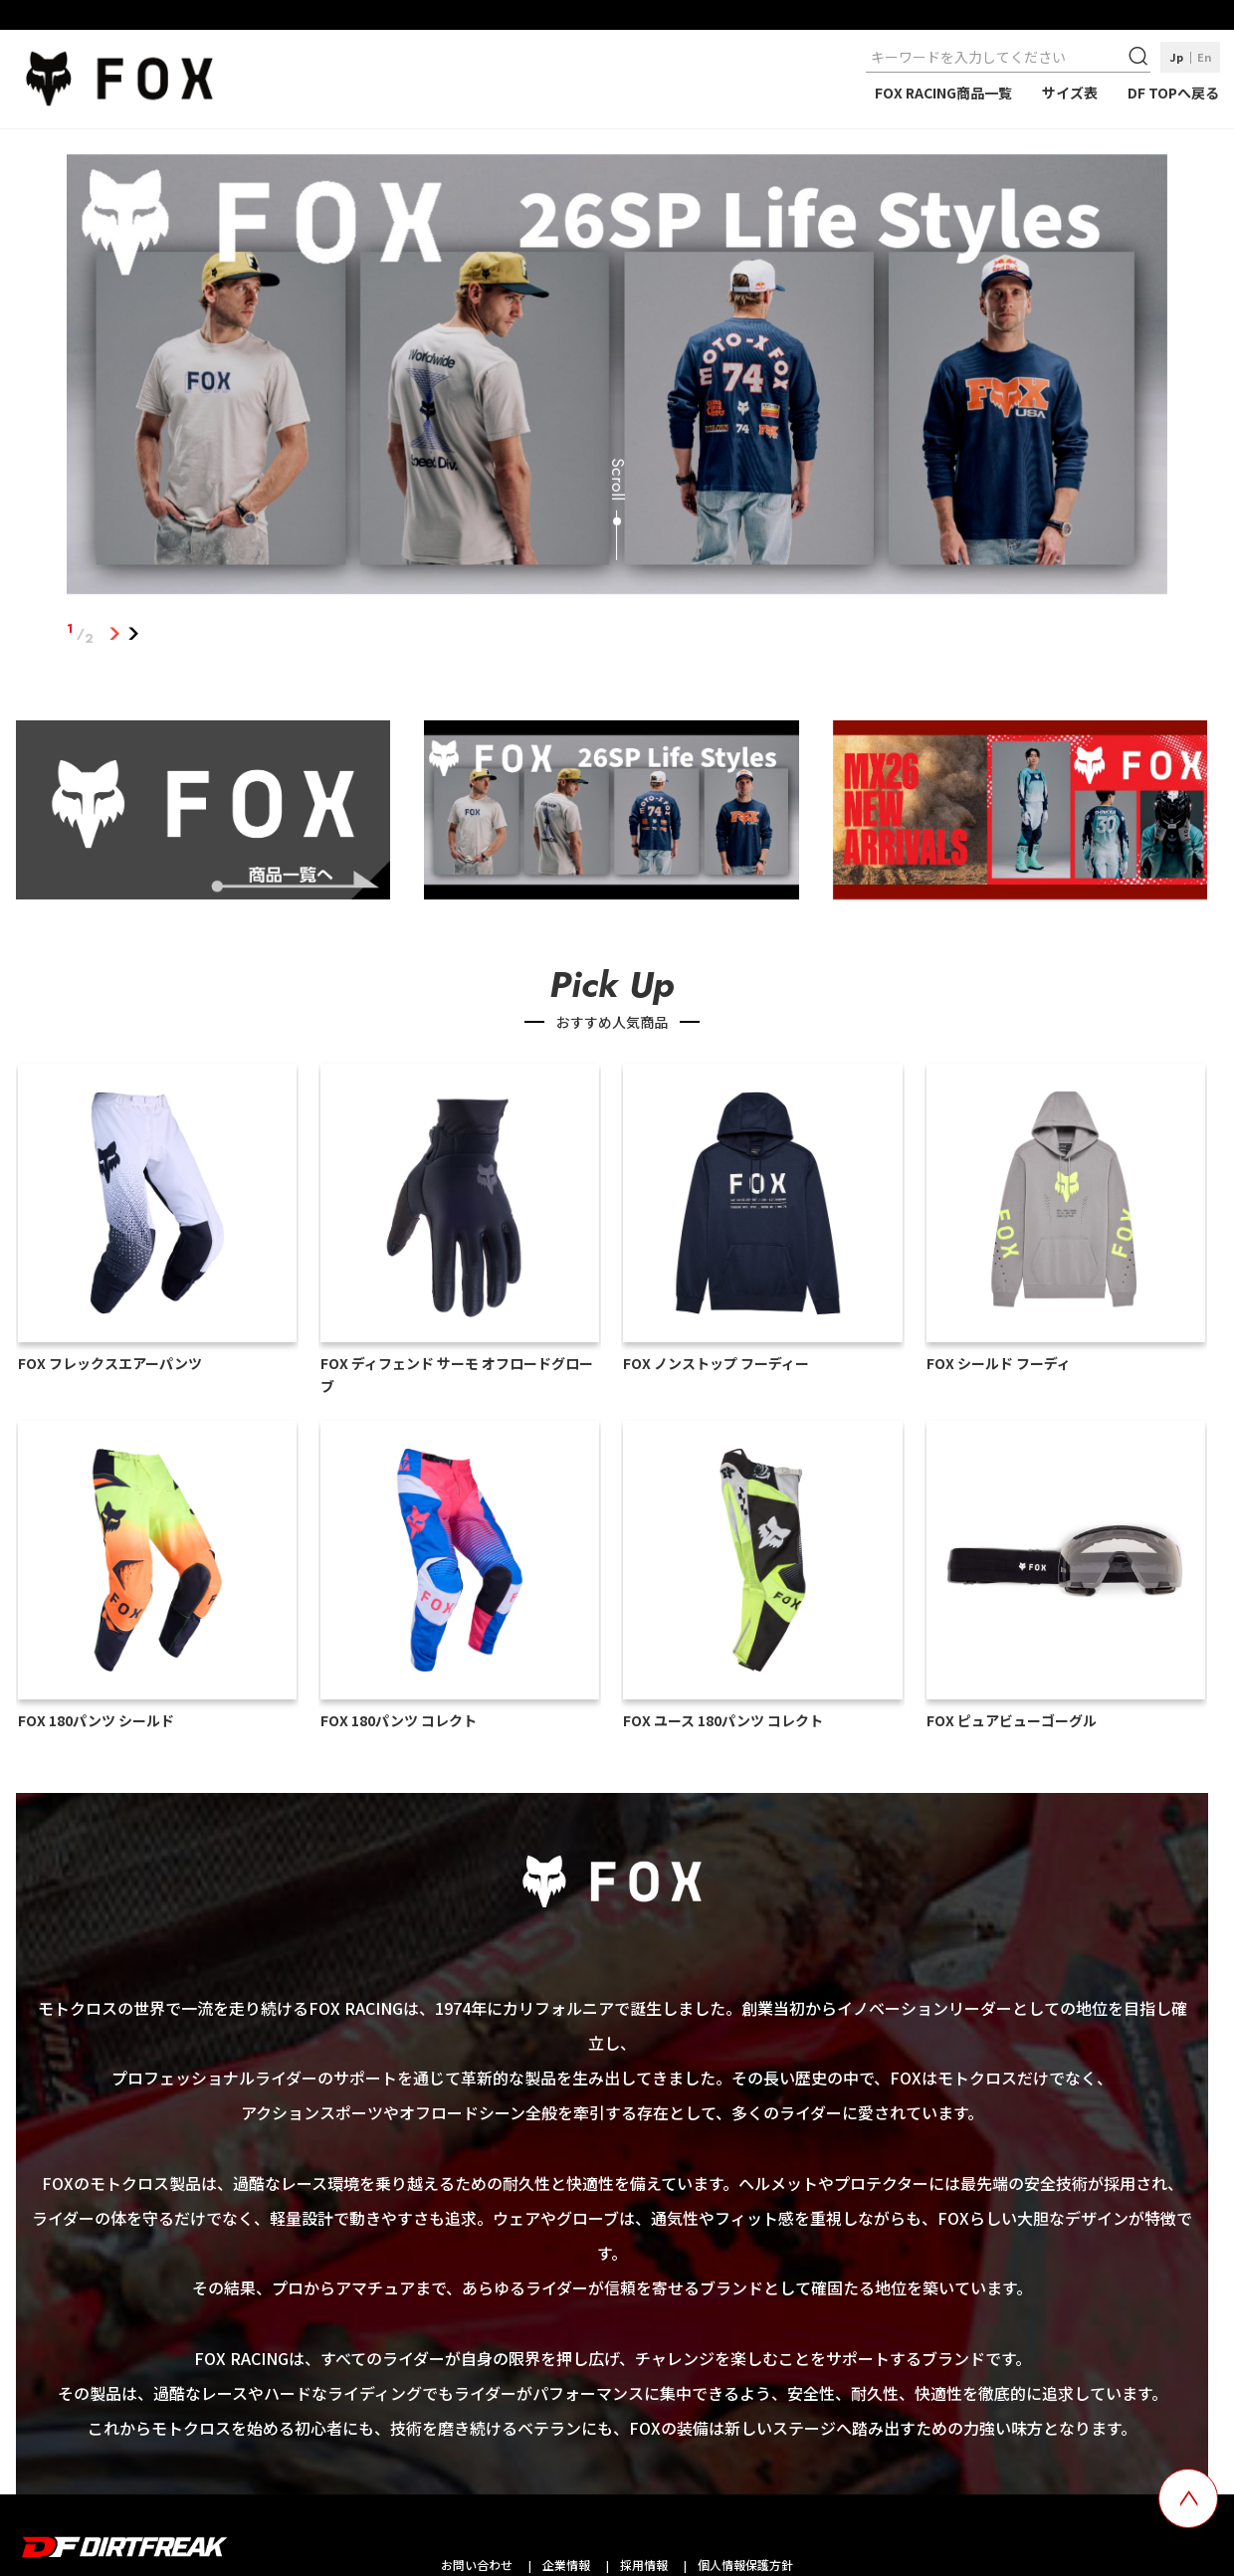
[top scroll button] (1188, 2498)
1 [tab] (113, 634)
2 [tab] (132, 634)
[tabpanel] (617, 378)
